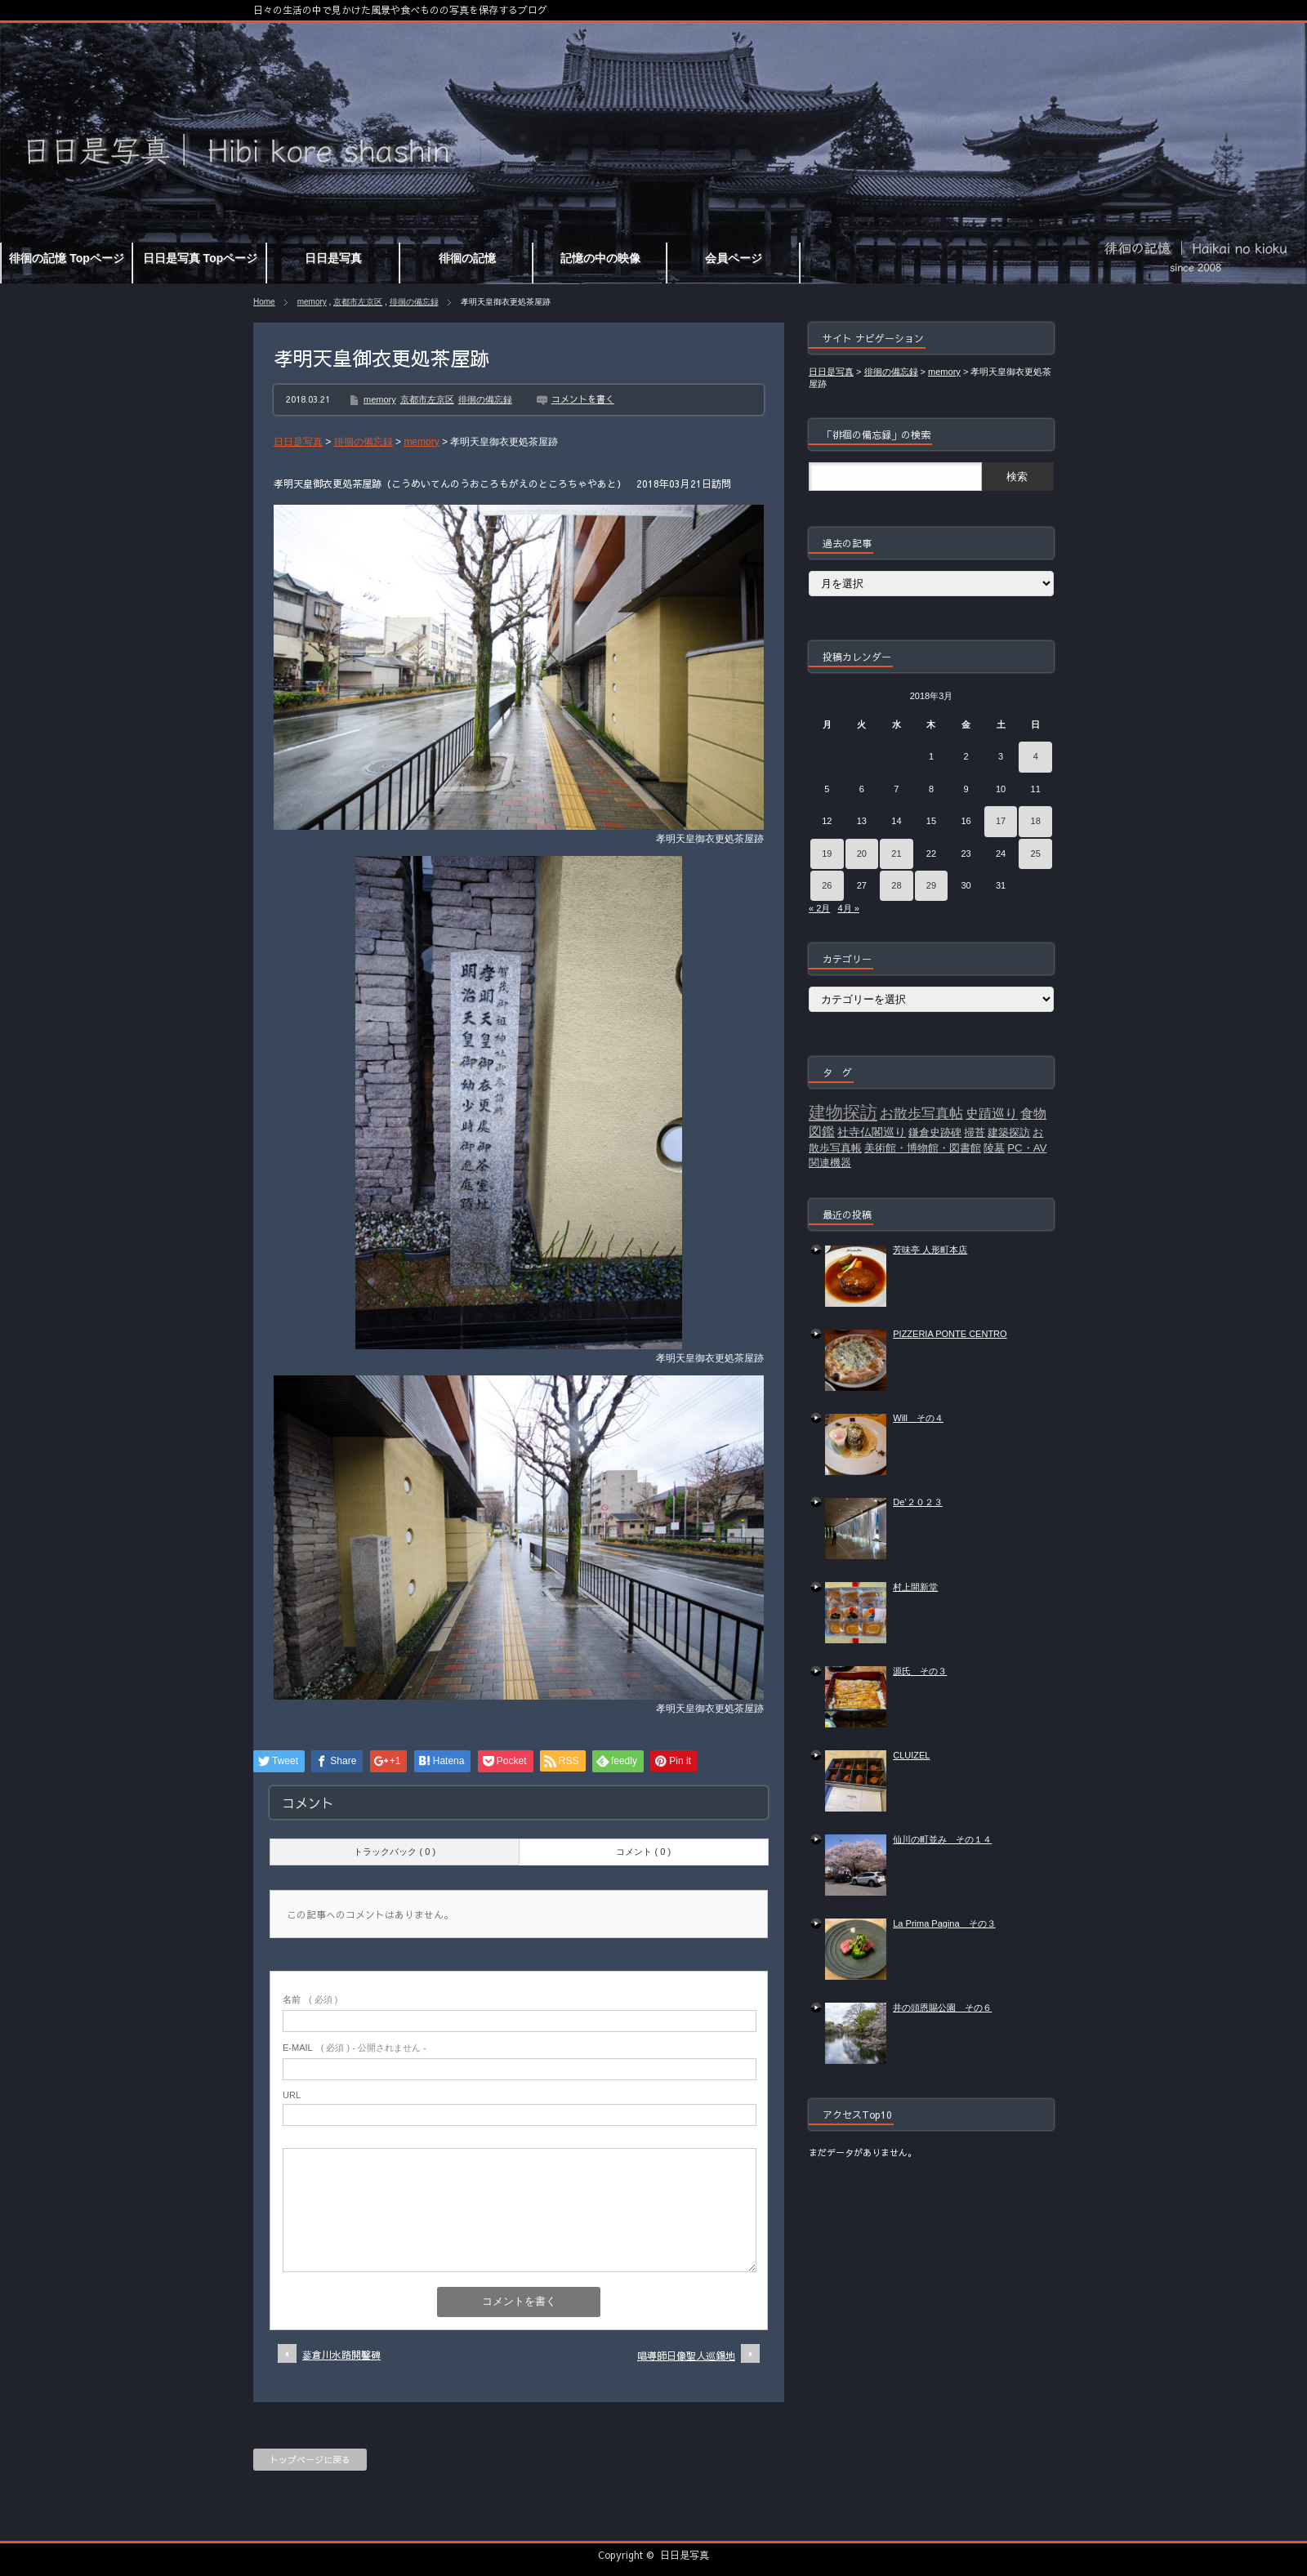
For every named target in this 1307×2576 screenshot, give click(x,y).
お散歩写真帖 (921, 1113)
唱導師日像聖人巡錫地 (686, 2355)
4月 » (848, 908)
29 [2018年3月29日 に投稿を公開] (931, 885)
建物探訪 (843, 1112)
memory (312, 301)
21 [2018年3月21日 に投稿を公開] (896, 853)
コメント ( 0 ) (643, 1851)
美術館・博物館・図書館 (922, 1148)
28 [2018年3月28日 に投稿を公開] (896, 885)
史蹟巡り (992, 1114)
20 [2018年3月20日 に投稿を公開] (862, 853)
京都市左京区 (357, 301)
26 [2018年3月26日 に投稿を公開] (827, 885)
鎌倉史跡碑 (934, 1132)
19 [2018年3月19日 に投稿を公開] (827, 853)
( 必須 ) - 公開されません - (354, 2047)
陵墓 (994, 1148)
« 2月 (819, 908)
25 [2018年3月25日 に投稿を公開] (1036, 853)
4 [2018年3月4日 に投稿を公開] (1035, 756)
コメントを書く (582, 399)
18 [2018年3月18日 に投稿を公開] (1036, 821)
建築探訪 (1009, 1132)
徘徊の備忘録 (414, 301)
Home (264, 301)
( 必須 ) (310, 1999)
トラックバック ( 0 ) (394, 1851)
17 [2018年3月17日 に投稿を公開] (1001, 821)
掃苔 (974, 1132)
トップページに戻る (310, 2459)
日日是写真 (684, 2554)
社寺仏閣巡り (871, 1132)
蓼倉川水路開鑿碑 (341, 2354)
